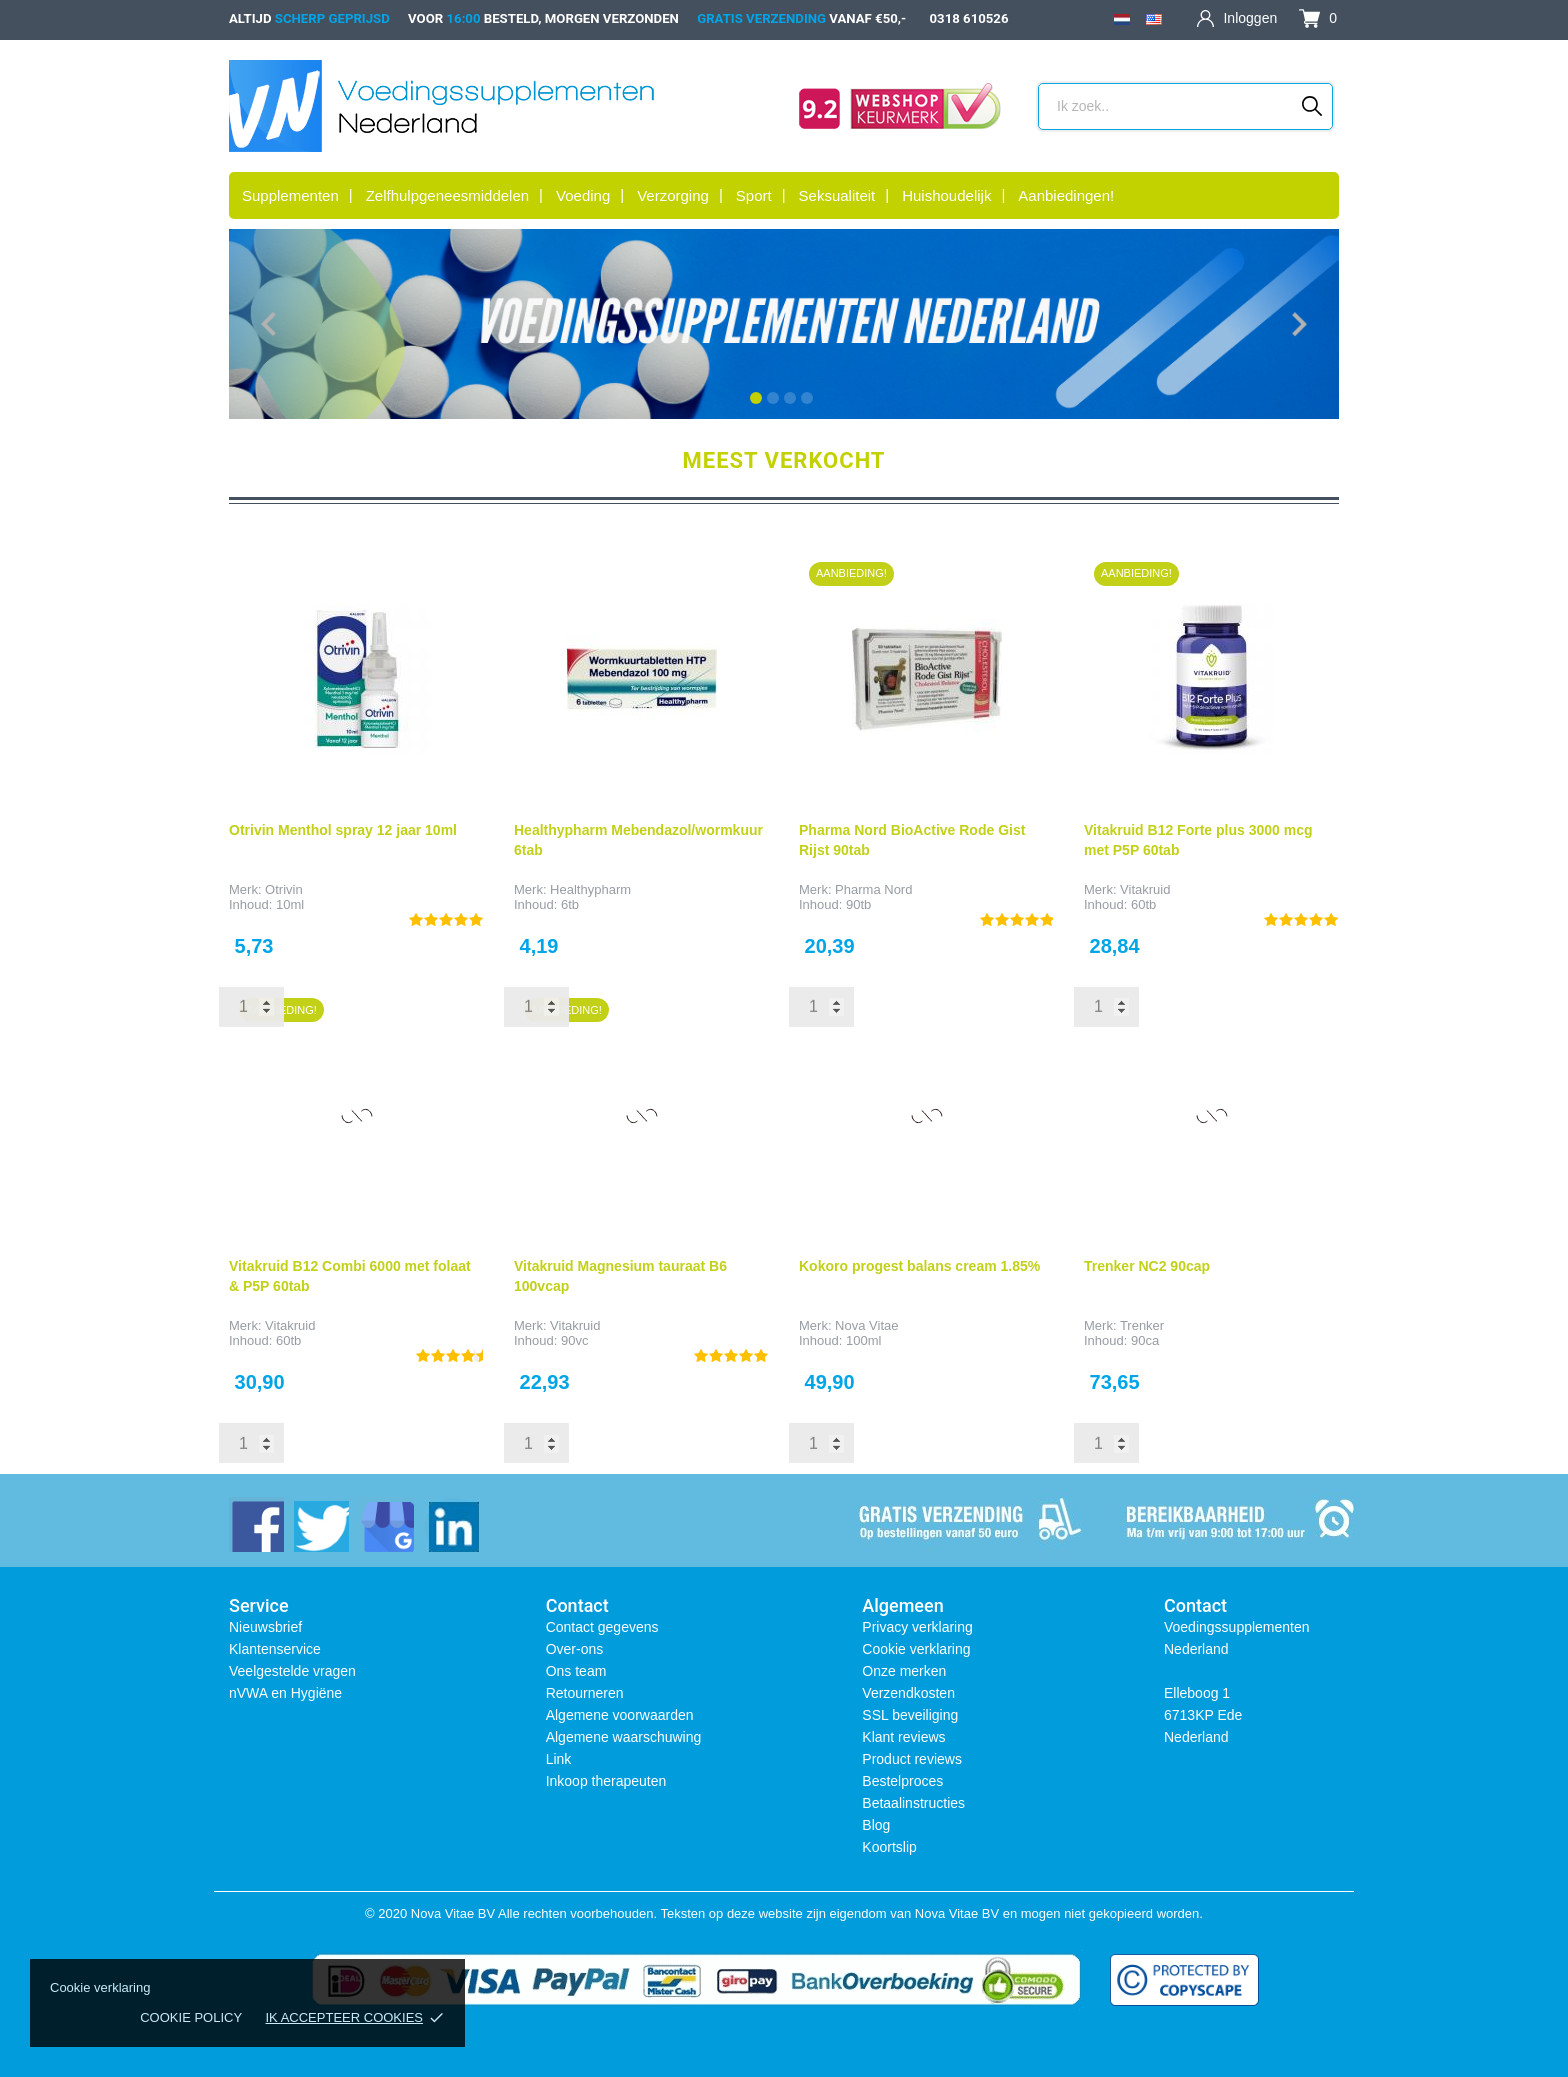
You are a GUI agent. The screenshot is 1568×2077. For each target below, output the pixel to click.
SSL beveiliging (910, 1715)
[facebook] (256, 1524)
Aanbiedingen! (1066, 195)
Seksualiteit (837, 195)
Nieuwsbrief (265, 1627)
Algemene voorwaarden (620, 1715)
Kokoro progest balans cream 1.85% (919, 1266)
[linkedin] (451, 1524)
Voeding (583, 195)
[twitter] (321, 1524)
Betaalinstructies (913, 1803)
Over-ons (575, 1649)
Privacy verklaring (917, 1627)
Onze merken (904, 1671)
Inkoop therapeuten (606, 1781)
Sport (754, 195)
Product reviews (912, 1759)
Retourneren (585, 1693)
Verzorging (673, 195)
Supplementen (290, 195)
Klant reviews (903, 1737)
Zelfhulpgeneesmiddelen (447, 195)
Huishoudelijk (946, 195)
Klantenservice (275, 1649)
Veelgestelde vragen (292, 1671)
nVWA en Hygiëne (285, 1693)
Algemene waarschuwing (624, 1737)
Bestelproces (902, 1781)
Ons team (576, 1671)
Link (559, 1759)
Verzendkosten (908, 1693)
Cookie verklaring (916, 1649)
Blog (876, 1825)
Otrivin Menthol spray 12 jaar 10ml (343, 830)
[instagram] (386, 1524)
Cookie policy (191, 2017)
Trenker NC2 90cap (1147, 1266)
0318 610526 (969, 18)
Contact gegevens (602, 1627)
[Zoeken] (1312, 106)
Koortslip (889, 1847)
